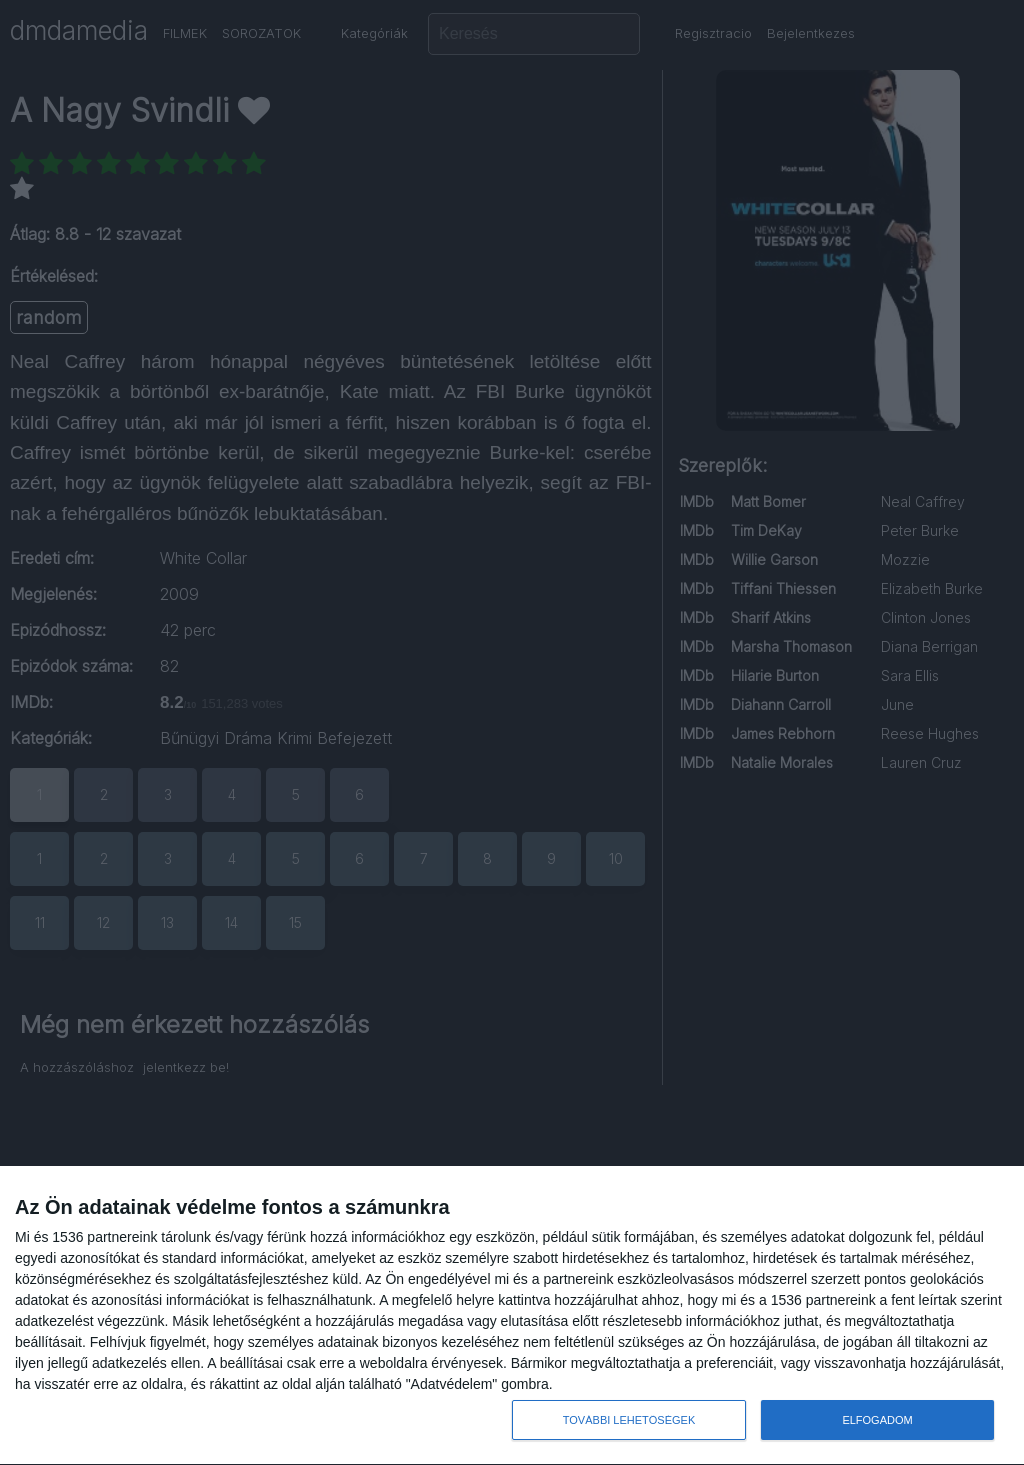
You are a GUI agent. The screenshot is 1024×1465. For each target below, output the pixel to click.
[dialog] (512, 1316)
